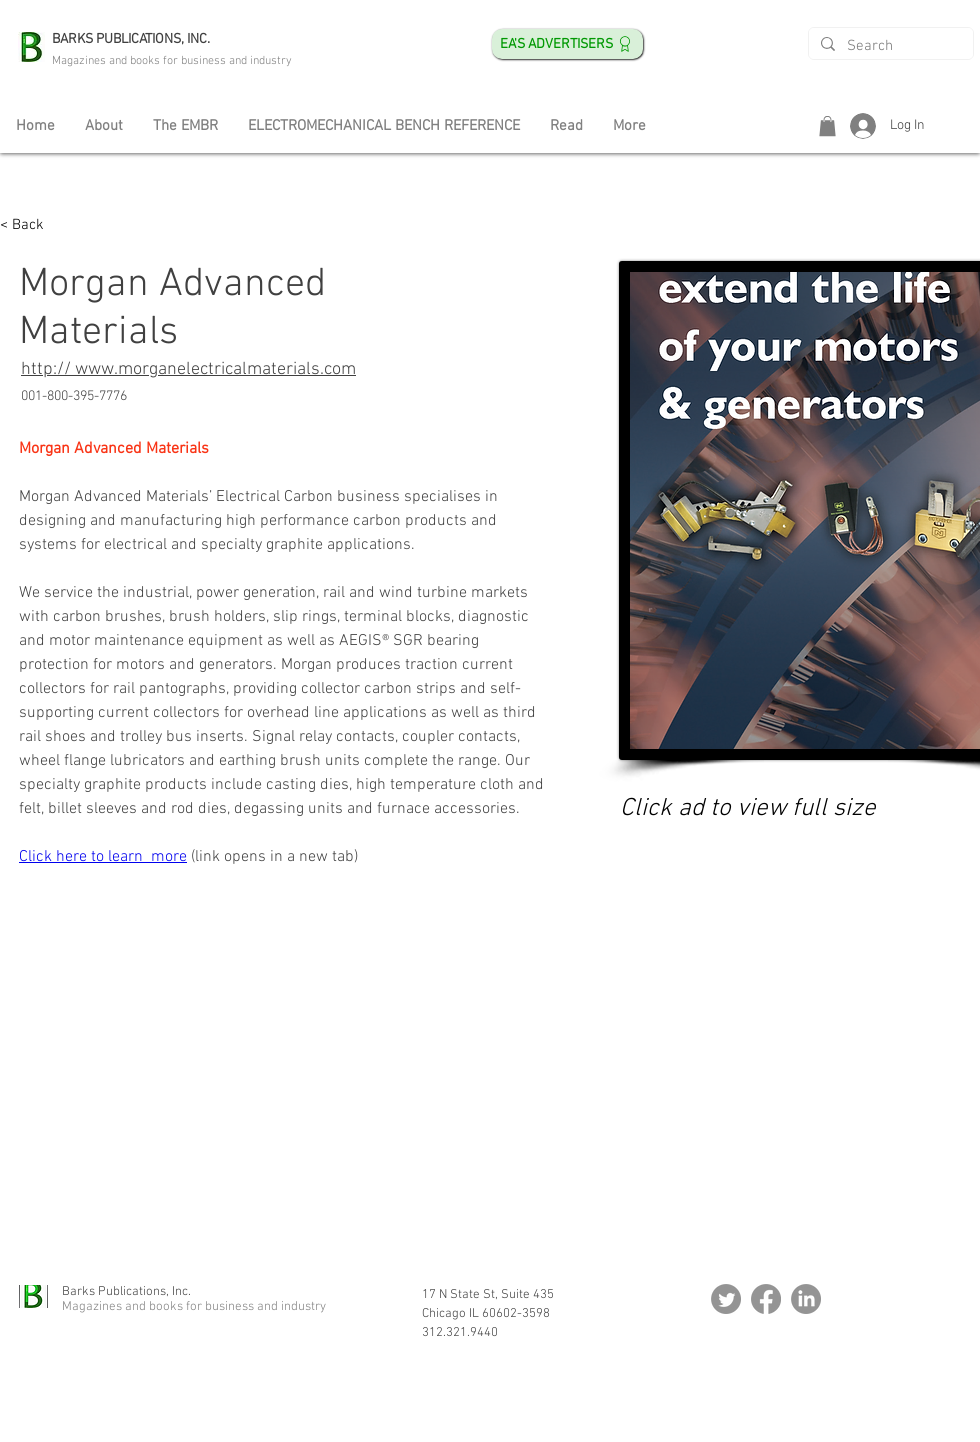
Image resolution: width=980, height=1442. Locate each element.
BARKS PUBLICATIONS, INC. (131, 39)
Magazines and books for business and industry (172, 61)
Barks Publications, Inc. (126, 1292)
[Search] (889, 46)
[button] (827, 126)
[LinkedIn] (806, 1299)
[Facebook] (766, 1299)
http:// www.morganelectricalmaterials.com (188, 369)
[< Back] (39, 225)
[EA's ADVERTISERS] (567, 44)
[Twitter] (726, 1299)
